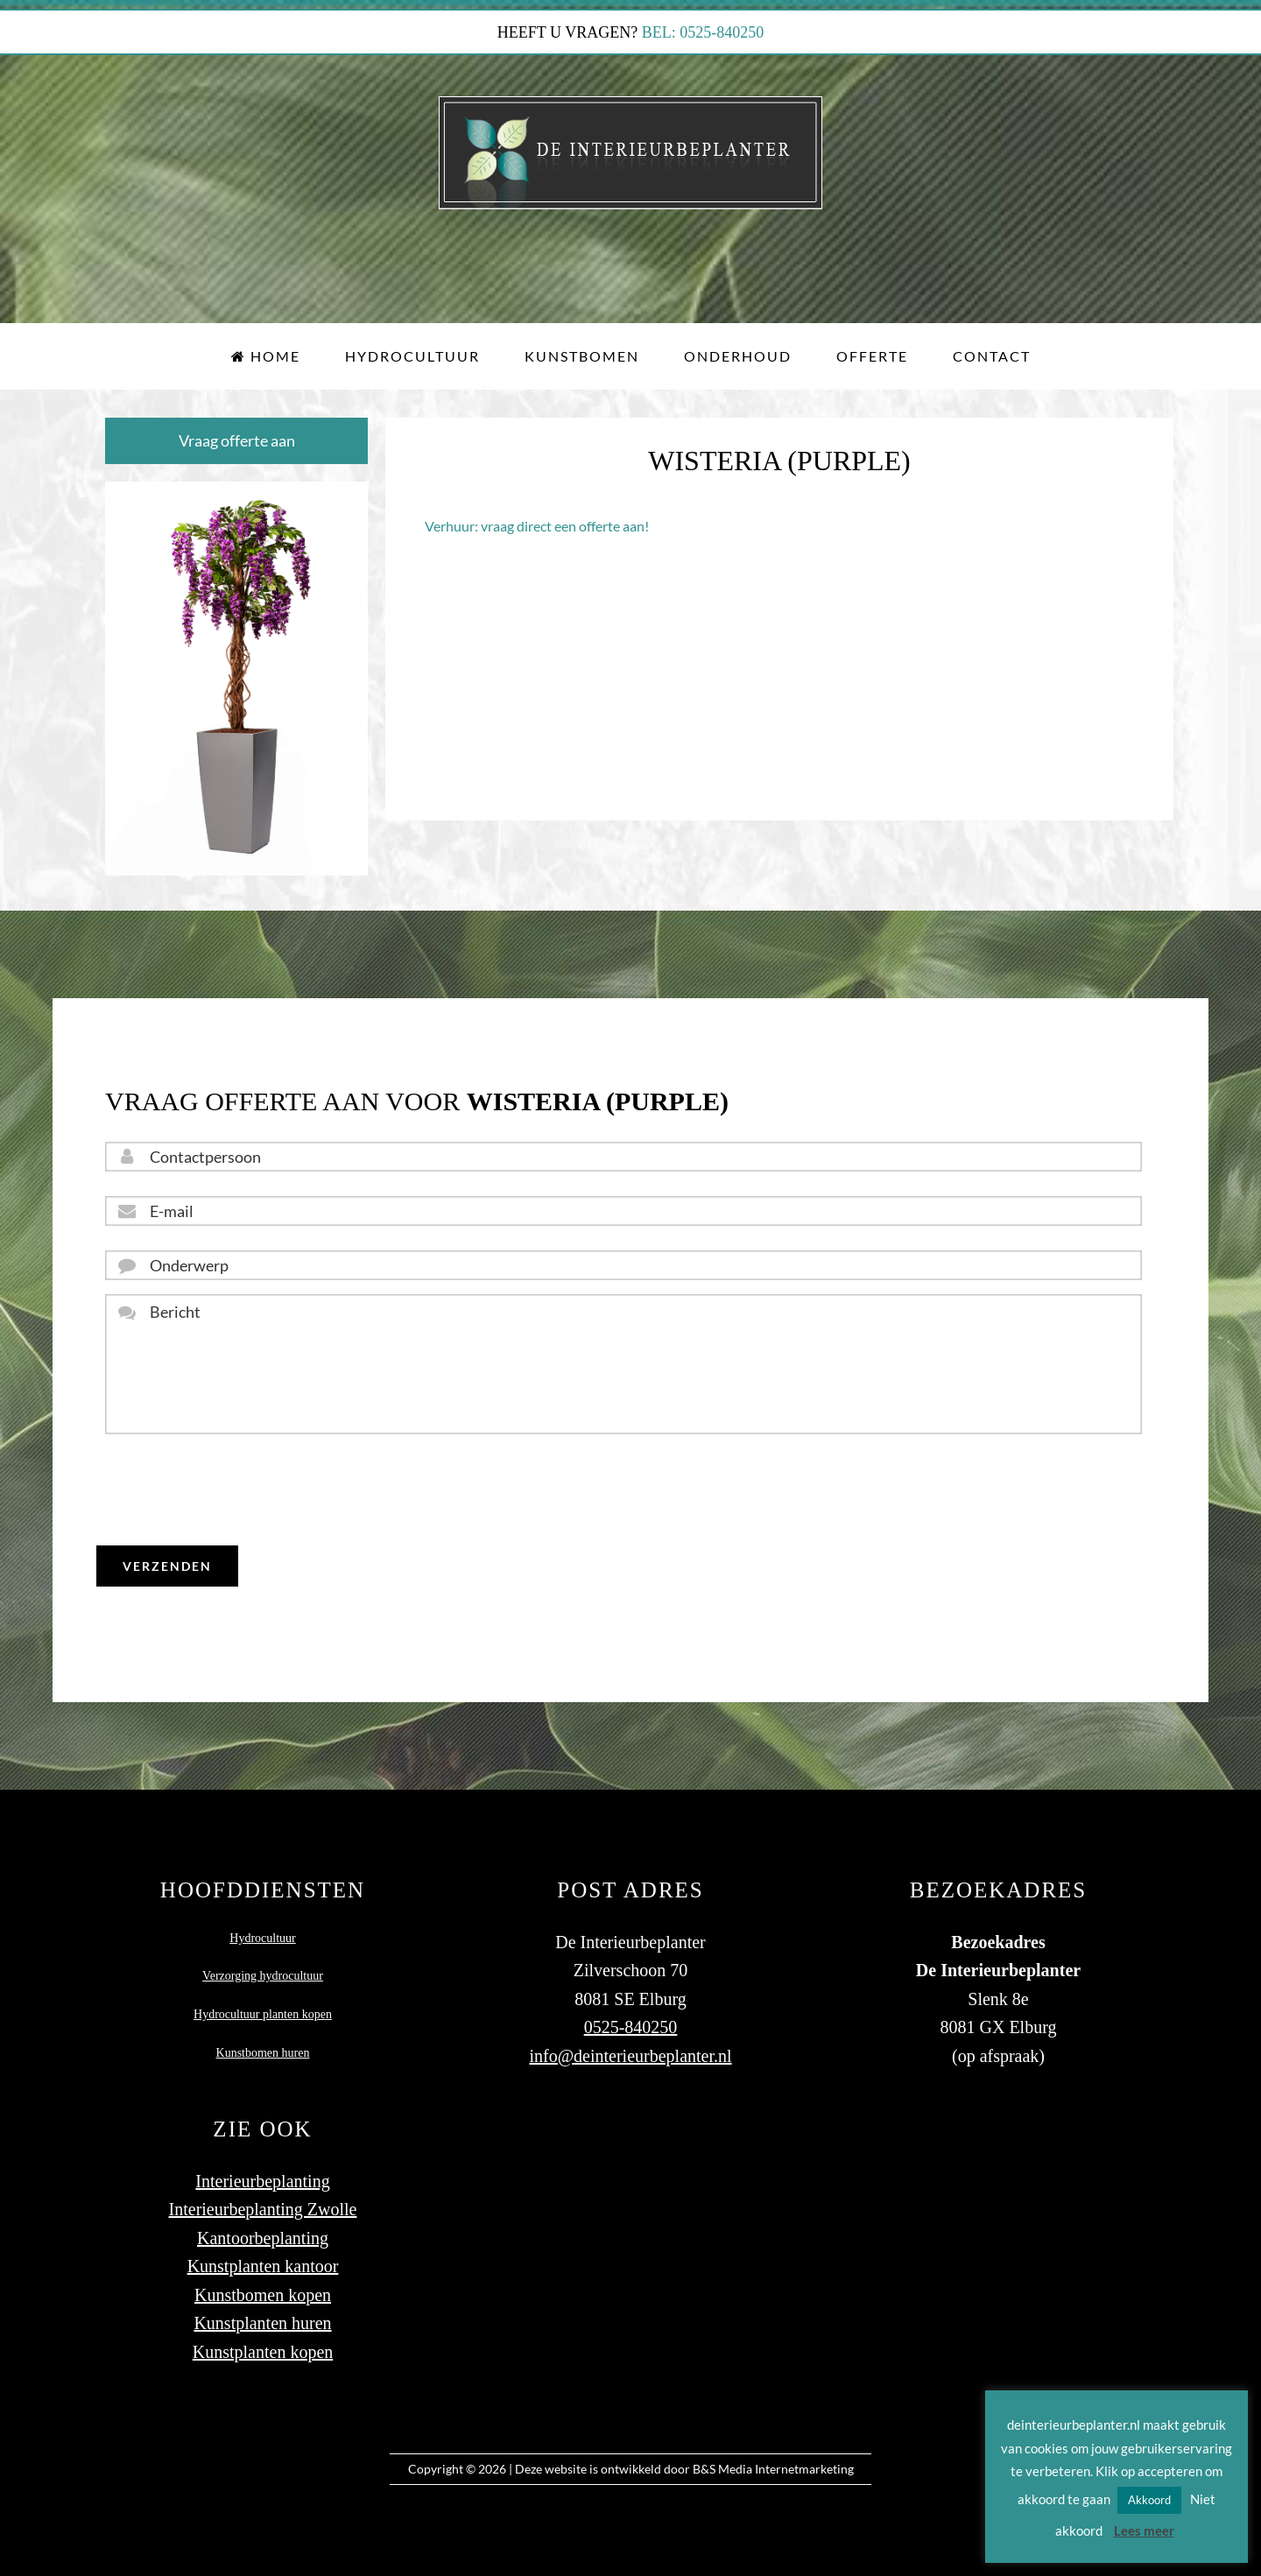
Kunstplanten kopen (263, 2337)
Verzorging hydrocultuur (262, 1962)
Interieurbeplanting (262, 2167)
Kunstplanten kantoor (263, 2252)
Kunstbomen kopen (262, 2281)
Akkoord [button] (1149, 2500)
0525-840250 (631, 2013)
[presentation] (238, 1490)
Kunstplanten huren (262, 2309)
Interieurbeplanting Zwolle (263, 2195)
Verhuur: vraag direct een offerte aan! (537, 525)
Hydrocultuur (262, 1924)
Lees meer (1144, 2530)
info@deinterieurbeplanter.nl (630, 2042)
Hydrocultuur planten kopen (263, 2000)
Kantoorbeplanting (262, 2224)
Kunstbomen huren (263, 2038)
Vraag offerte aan (237, 440)
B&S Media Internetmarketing (773, 2454)
